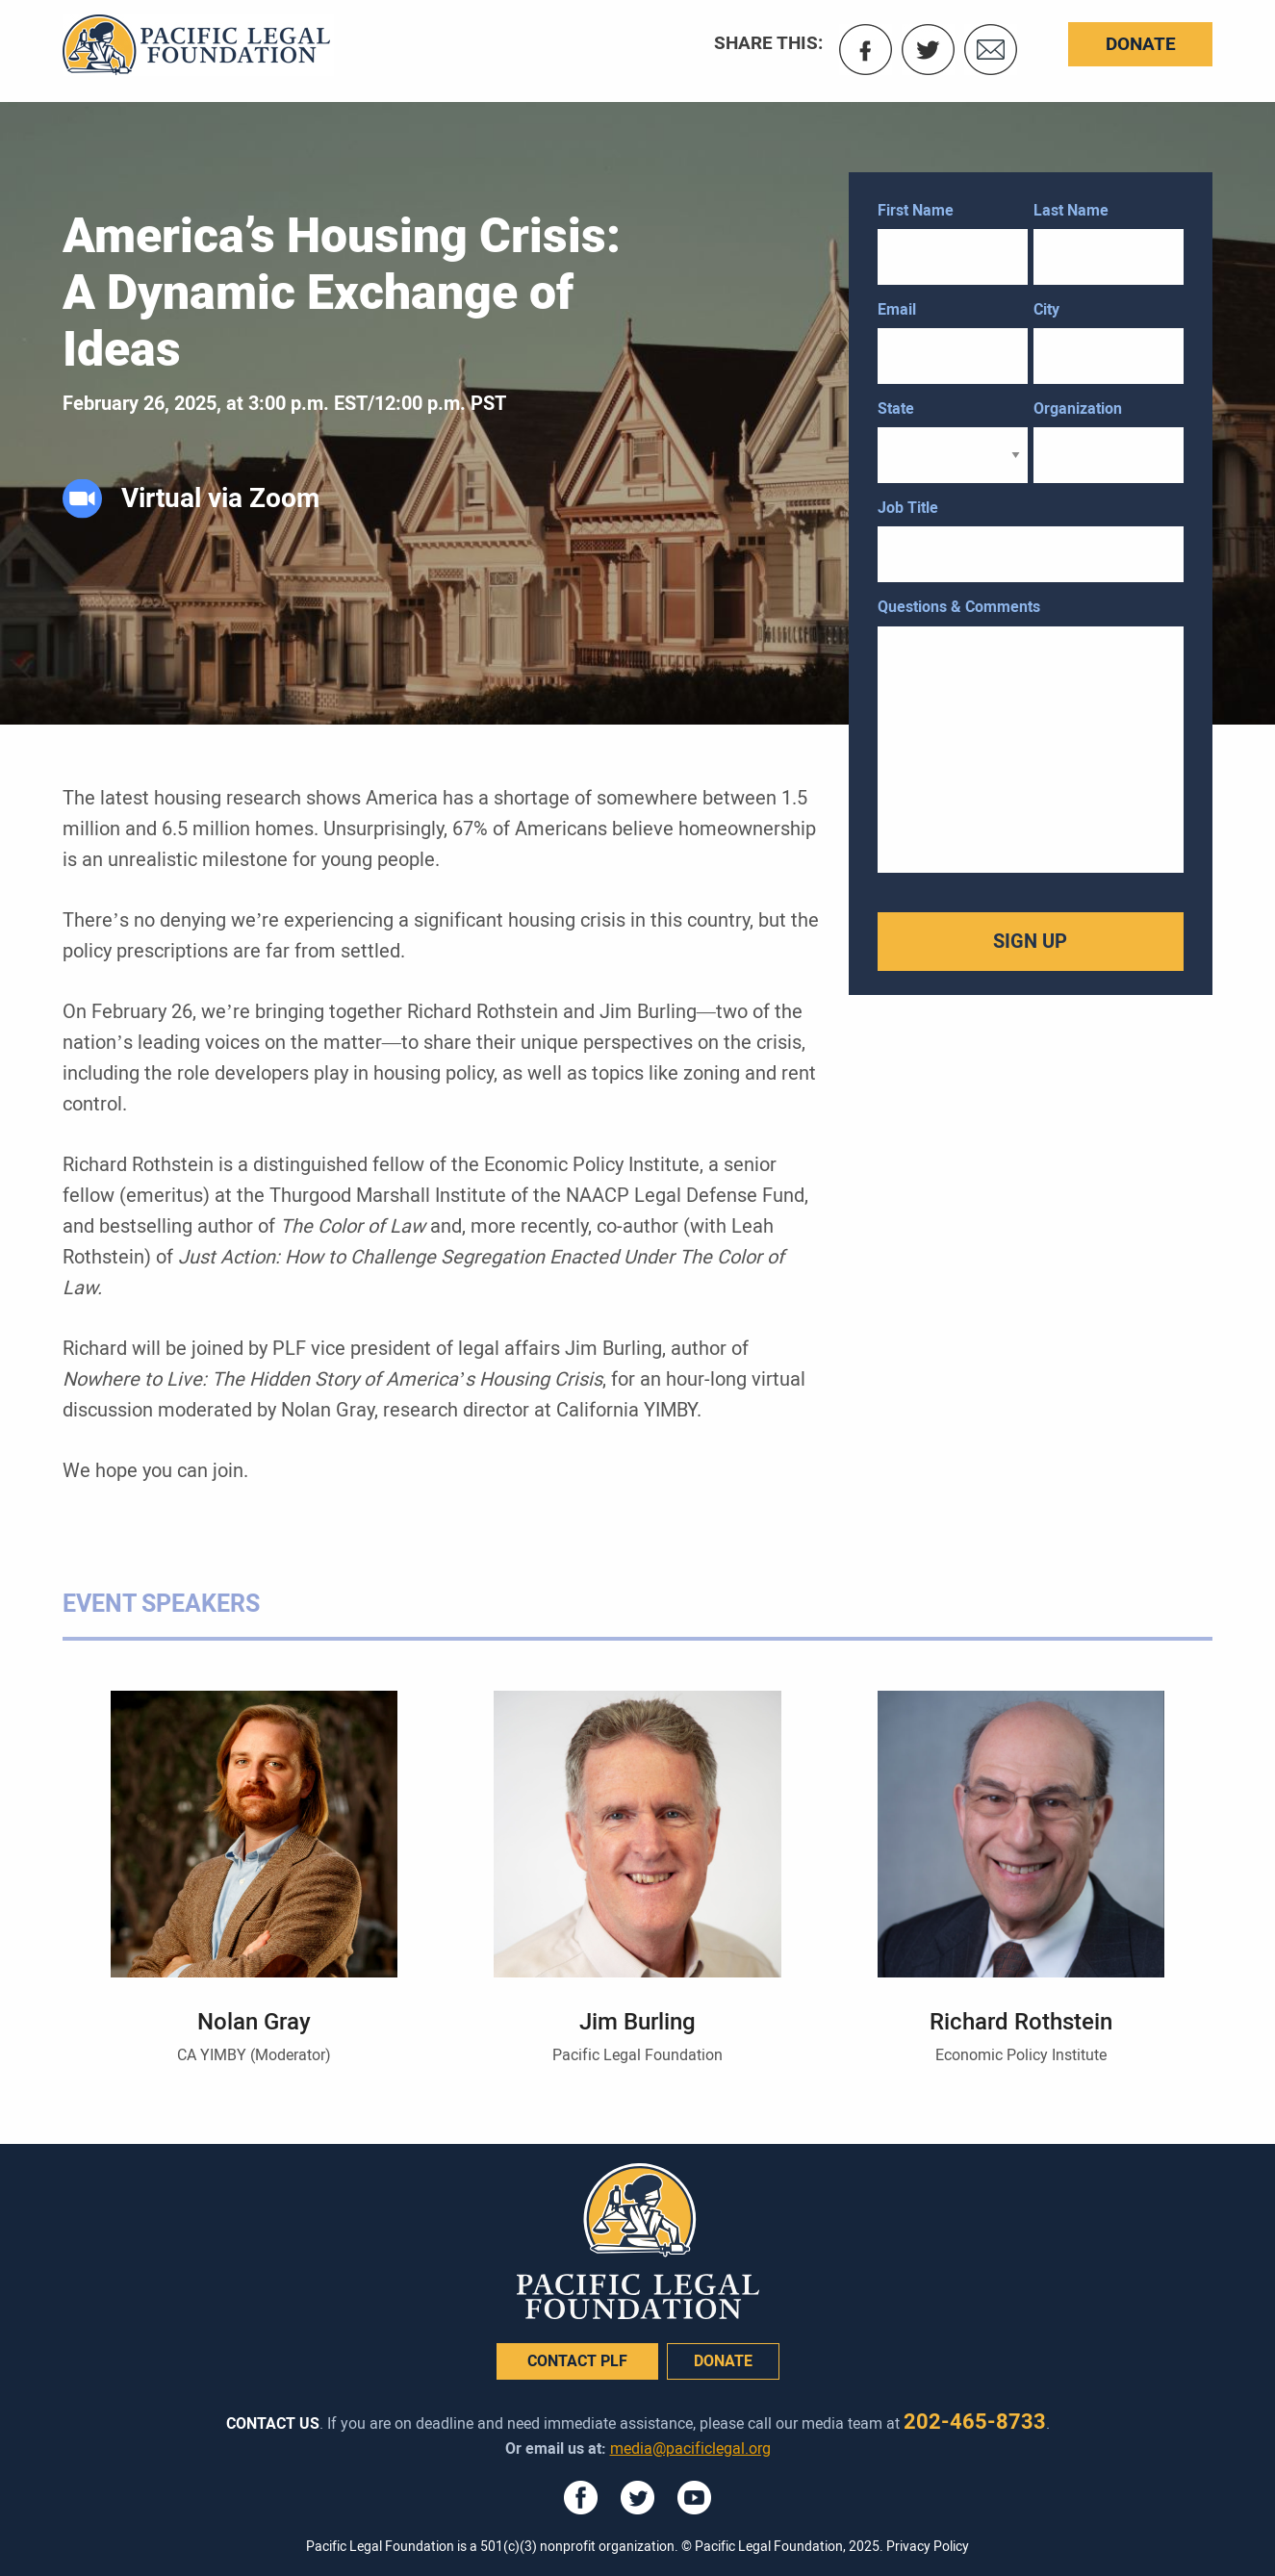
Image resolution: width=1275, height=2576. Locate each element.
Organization (1077, 408)
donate (723, 2361)
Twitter (928, 49)
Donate (1141, 44)
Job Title (908, 507)
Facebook (865, 49)
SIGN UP (1030, 941)
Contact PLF (577, 2361)
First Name (916, 210)
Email (990, 49)
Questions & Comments (959, 607)
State (896, 408)
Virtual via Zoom (220, 498)
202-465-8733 (975, 2422)
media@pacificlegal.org (690, 2448)
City (1046, 309)
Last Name (1071, 210)
